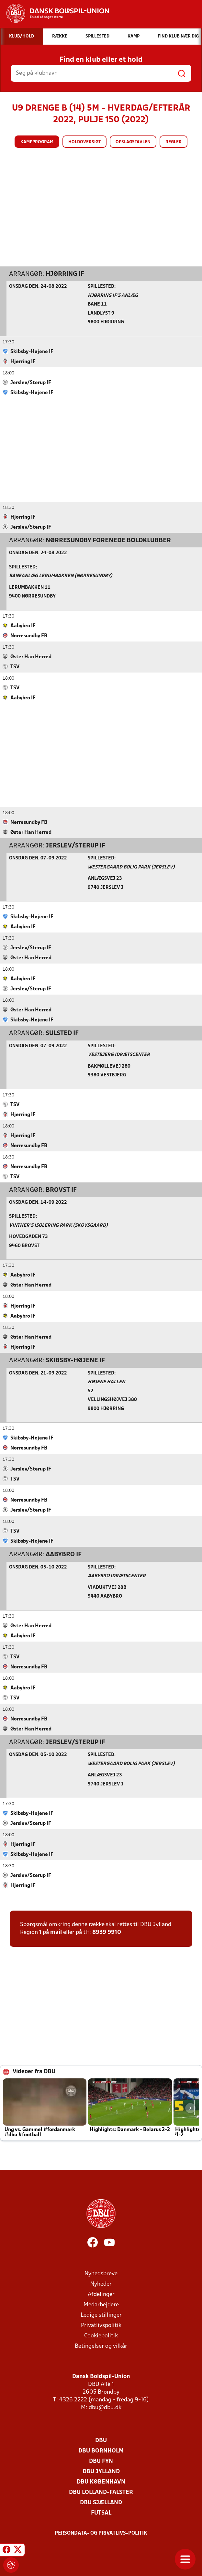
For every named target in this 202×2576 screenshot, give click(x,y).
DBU (101, 2440)
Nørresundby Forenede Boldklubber (108, 540)
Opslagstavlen (133, 142)
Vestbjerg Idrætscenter (119, 1054)
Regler (173, 142)
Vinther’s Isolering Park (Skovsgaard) (58, 1225)
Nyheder (101, 2284)
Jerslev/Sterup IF (75, 845)
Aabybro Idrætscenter (117, 1576)
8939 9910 (106, 1932)
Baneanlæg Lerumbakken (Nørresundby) (60, 576)
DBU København (101, 2481)
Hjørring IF (65, 274)
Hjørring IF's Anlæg (113, 295)
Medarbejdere (101, 2304)
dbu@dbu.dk (105, 2407)
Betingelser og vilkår (101, 2346)
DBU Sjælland (101, 2502)
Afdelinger (101, 2294)
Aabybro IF (64, 1554)
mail (56, 1932)
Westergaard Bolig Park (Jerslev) (131, 867)
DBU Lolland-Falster (101, 2492)
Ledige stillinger (101, 2315)
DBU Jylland (101, 2471)
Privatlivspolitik (101, 2325)
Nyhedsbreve (101, 2273)
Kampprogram (36, 142)
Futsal (101, 2513)
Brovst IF (61, 1190)
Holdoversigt (84, 142)
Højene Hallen (106, 1382)
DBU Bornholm (101, 2450)
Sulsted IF (62, 1033)
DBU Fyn (101, 2461)
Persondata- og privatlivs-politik (101, 2533)
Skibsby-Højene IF (75, 1360)
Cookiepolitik (101, 2335)
